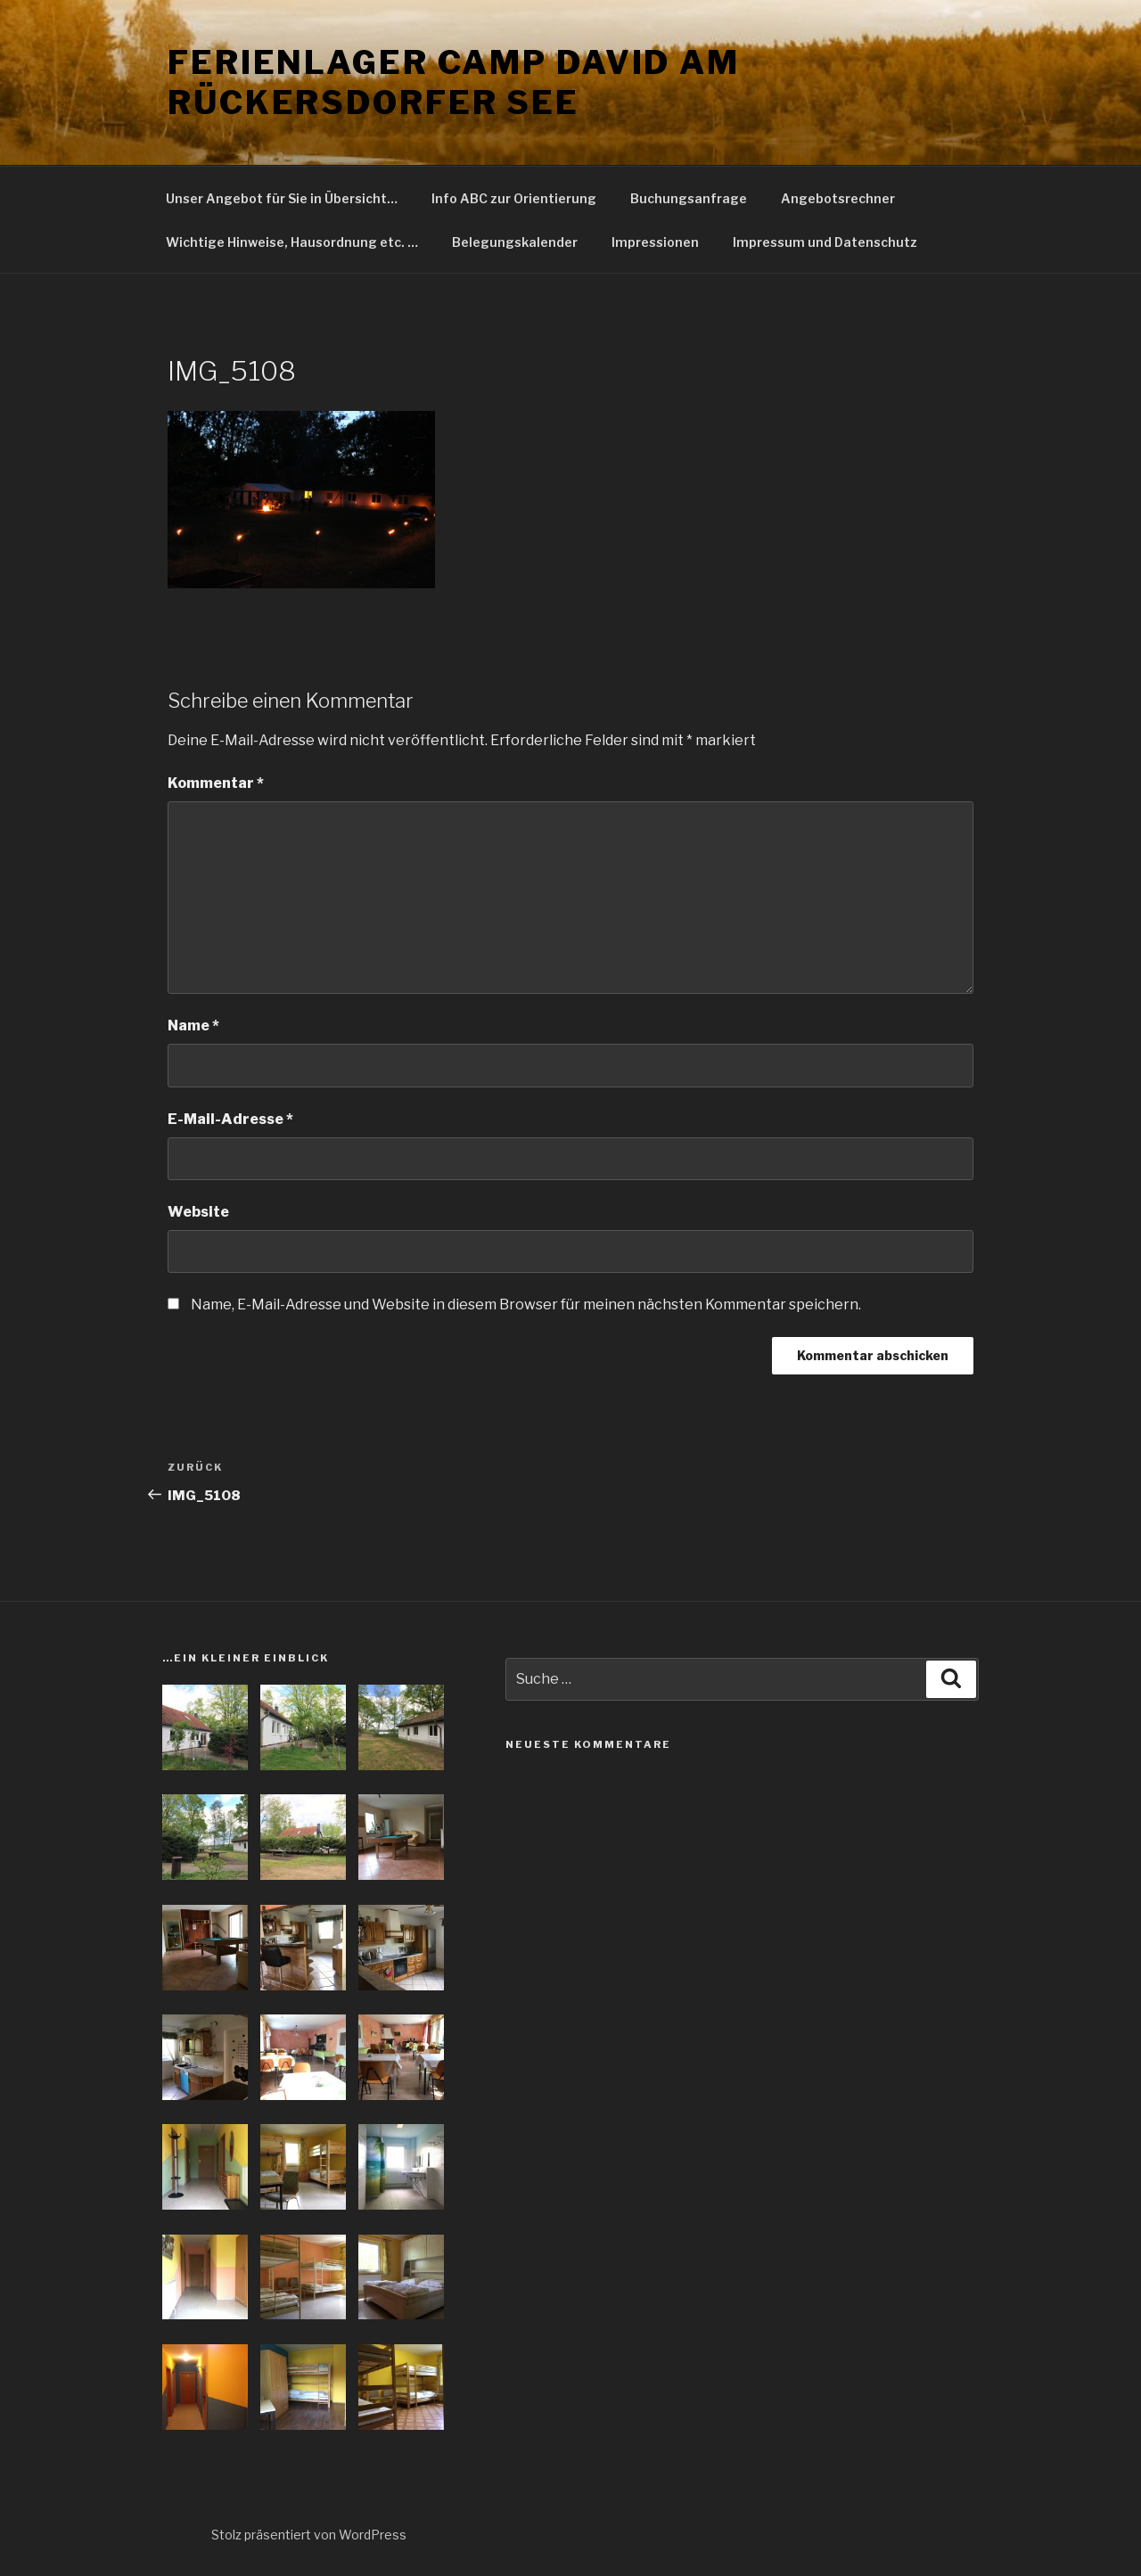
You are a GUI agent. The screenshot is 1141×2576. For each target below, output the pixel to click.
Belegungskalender (515, 242)
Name (193, 1025)
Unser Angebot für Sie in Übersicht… (282, 198)
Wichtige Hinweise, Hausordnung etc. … (292, 242)
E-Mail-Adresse (230, 1119)
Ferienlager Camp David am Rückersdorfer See (454, 82)
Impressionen (655, 242)
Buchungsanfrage (688, 198)
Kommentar (216, 783)
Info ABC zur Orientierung (513, 198)
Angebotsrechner (838, 198)
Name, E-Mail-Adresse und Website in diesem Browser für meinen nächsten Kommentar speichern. (526, 1304)
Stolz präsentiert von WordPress (308, 2534)
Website (198, 1211)
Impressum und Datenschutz (825, 242)
